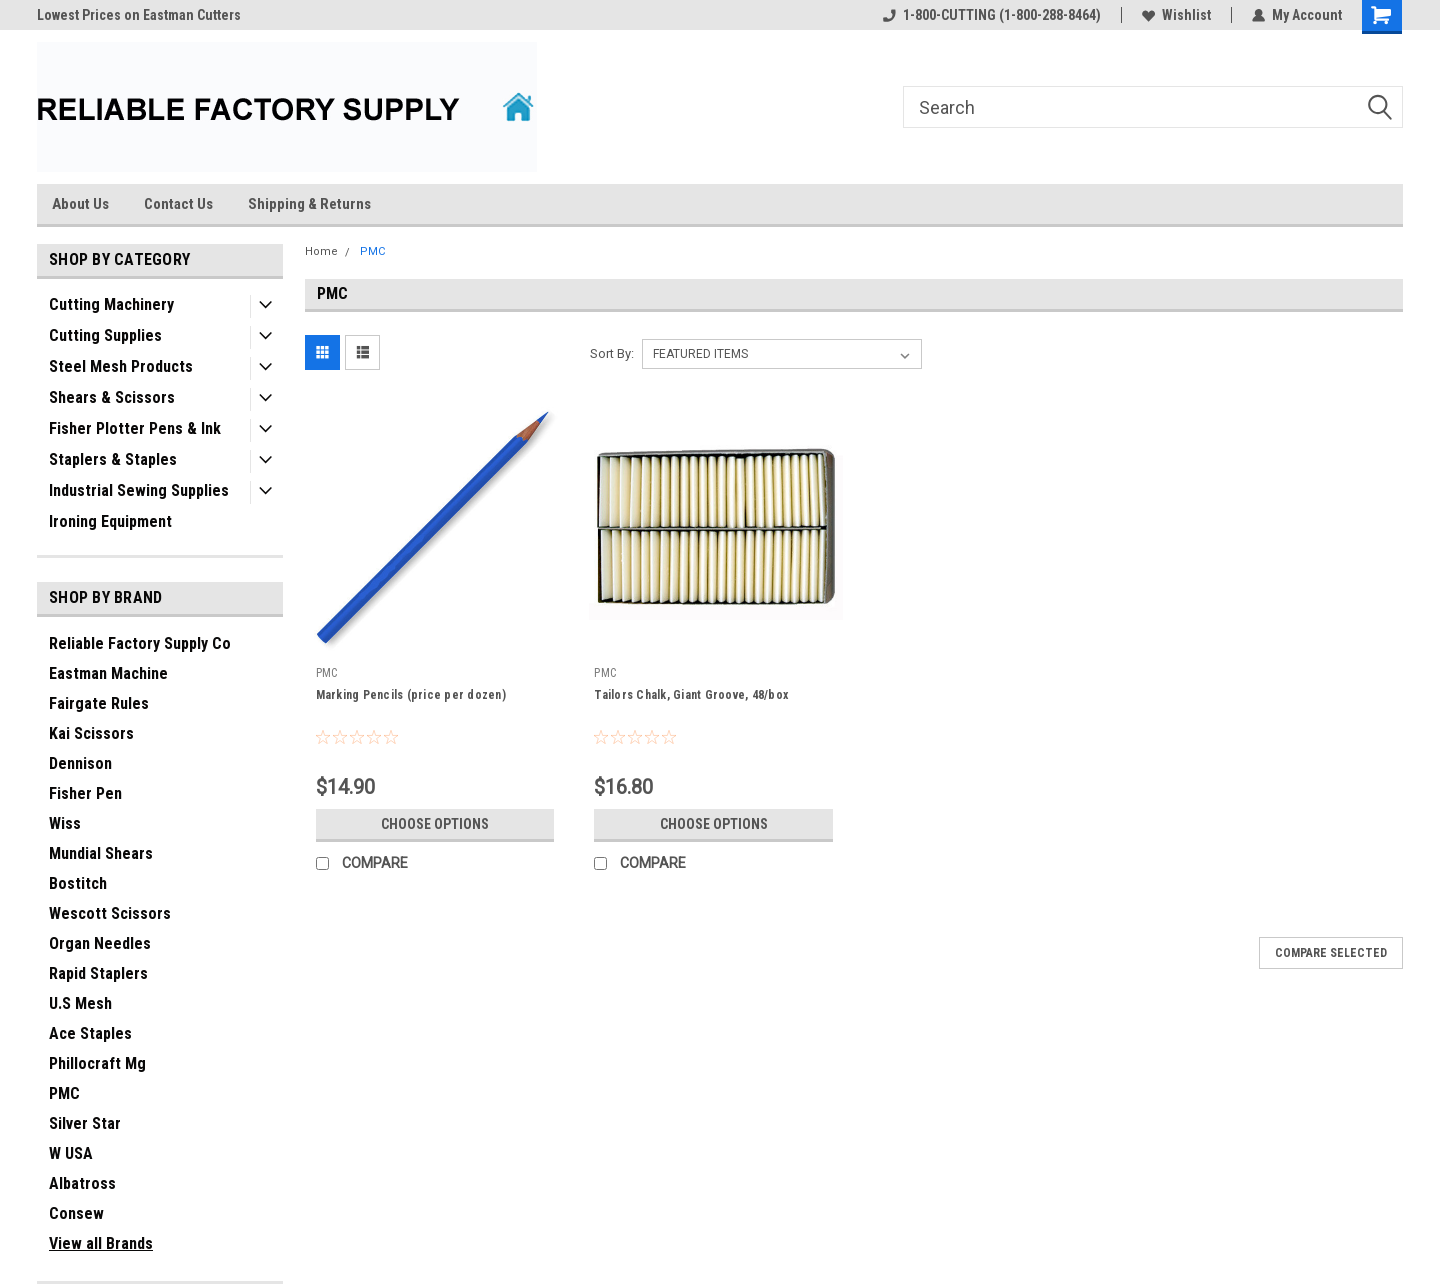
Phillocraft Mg (97, 1063)
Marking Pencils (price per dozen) (411, 695)
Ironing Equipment (110, 521)
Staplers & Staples (113, 459)
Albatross (82, 1183)
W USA (71, 1153)
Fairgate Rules (99, 703)
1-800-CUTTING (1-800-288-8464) (992, 15)
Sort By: (612, 353)
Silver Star (85, 1123)
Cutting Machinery (111, 304)
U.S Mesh (80, 1003)
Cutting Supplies (105, 335)
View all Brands (101, 1243)
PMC (64, 1093)
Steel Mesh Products (121, 366)
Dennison (80, 763)
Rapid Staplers (98, 973)
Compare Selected (1331, 953)
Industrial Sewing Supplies (139, 490)
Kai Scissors (91, 733)
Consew (76, 1213)
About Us (80, 204)
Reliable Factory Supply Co (140, 643)
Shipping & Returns (309, 204)
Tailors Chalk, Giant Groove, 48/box (691, 695)
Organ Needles (100, 943)
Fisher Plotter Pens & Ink (135, 428)
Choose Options (435, 824)
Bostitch (78, 883)
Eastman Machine (108, 673)
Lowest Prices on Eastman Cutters (139, 15)
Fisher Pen (85, 793)
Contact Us (178, 204)
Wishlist (1176, 15)
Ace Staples (90, 1033)
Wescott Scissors (110, 913)
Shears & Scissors (112, 397)
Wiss (65, 823)
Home (321, 251)
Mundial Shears (101, 853)
